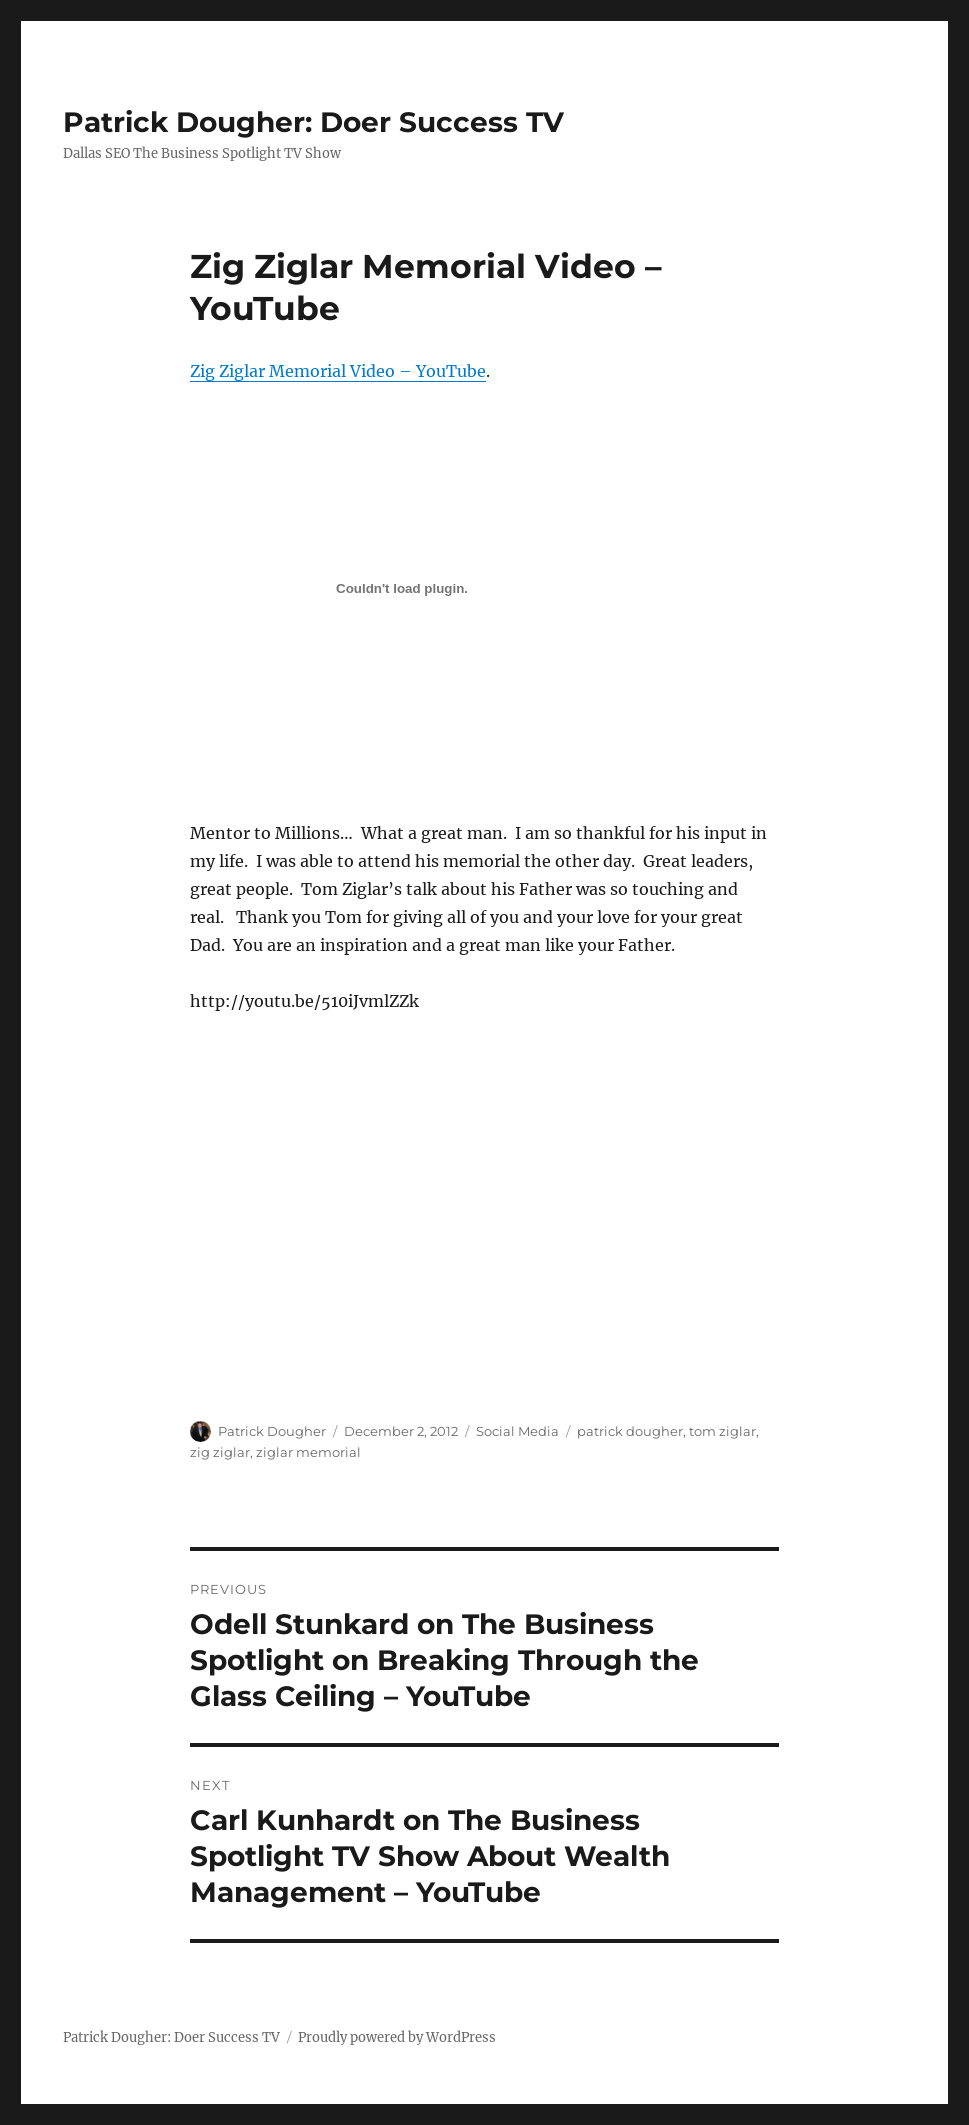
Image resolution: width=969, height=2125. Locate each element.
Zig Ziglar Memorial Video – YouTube (338, 371)
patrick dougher (630, 1431)
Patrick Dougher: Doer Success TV (313, 122)
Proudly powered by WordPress (397, 2037)
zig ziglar (220, 1452)
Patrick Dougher (272, 1431)
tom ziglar (722, 1431)
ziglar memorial (308, 1452)
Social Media (517, 1431)
